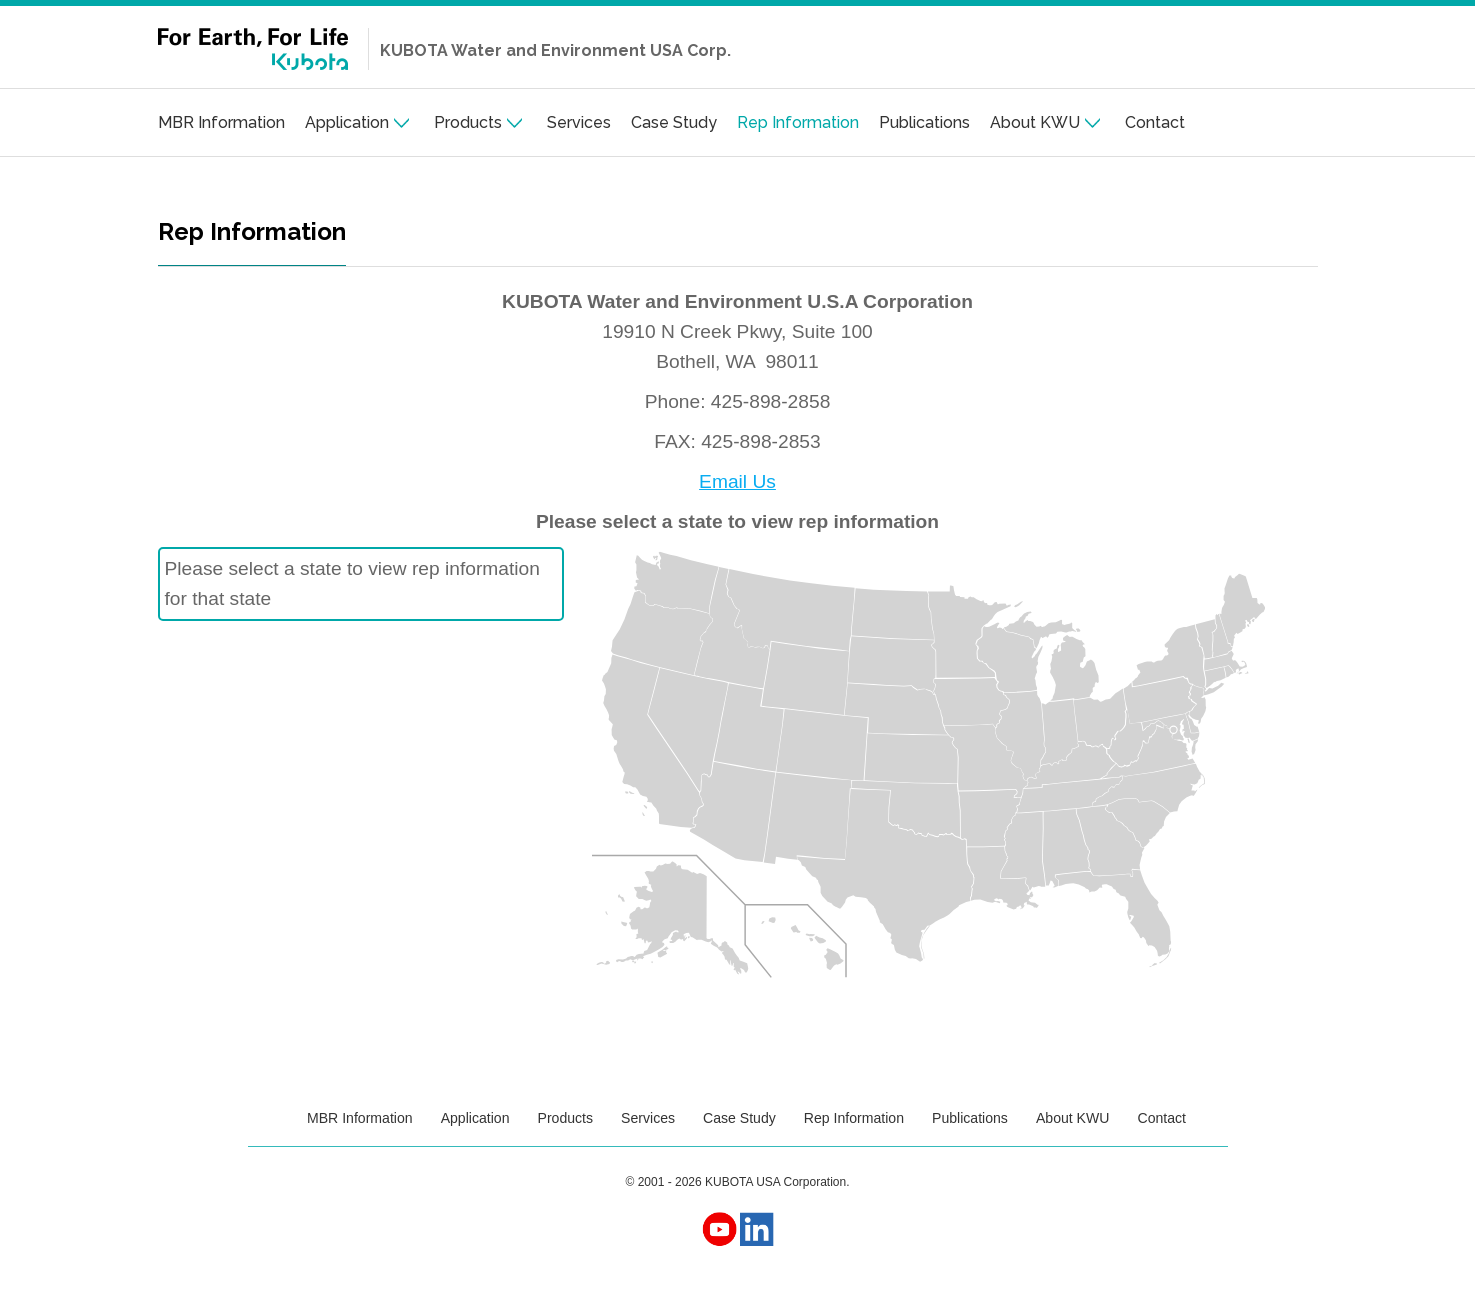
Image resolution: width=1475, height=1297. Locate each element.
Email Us (737, 481)
